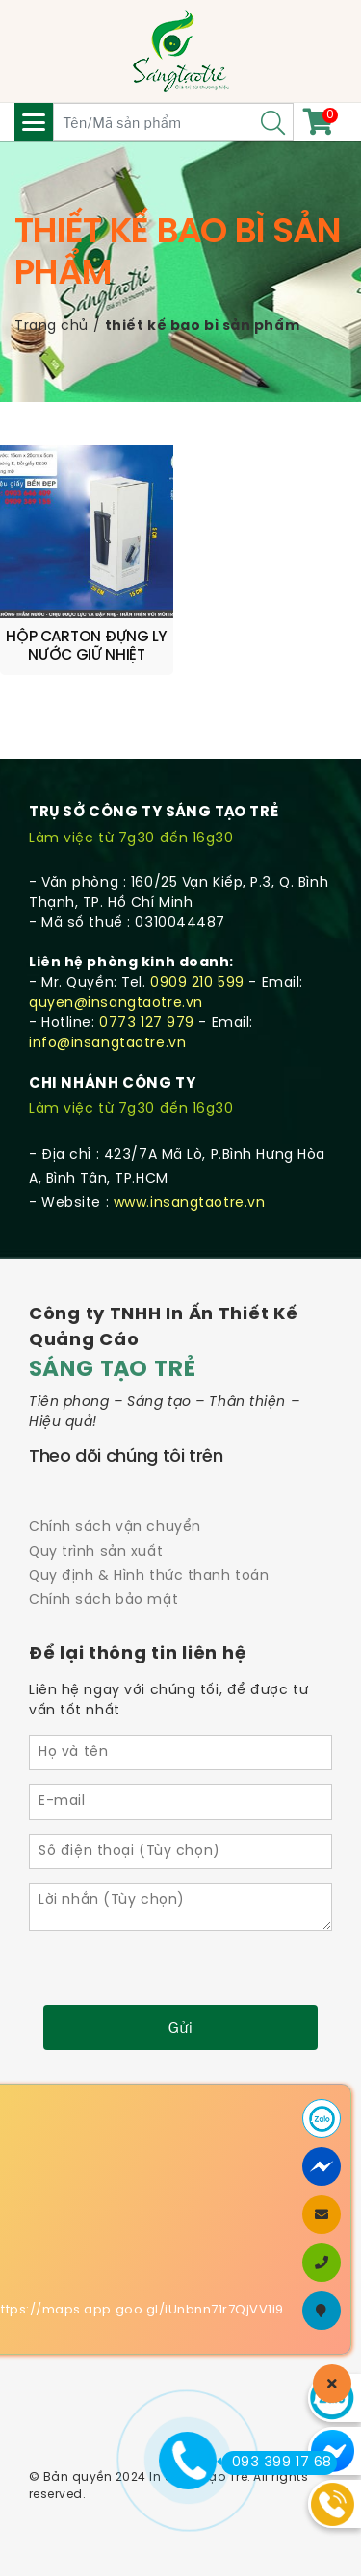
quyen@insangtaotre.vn (116, 1003)
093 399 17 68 (276, 2462)
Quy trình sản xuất (96, 1552)
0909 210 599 (197, 983)
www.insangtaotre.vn (190, 1203)
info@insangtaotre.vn (107, 1044)
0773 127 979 (146, 1023)
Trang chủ (51, 326)
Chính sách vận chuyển (115, 1527)
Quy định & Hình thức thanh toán (149, 1576)
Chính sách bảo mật (103, 1600)
